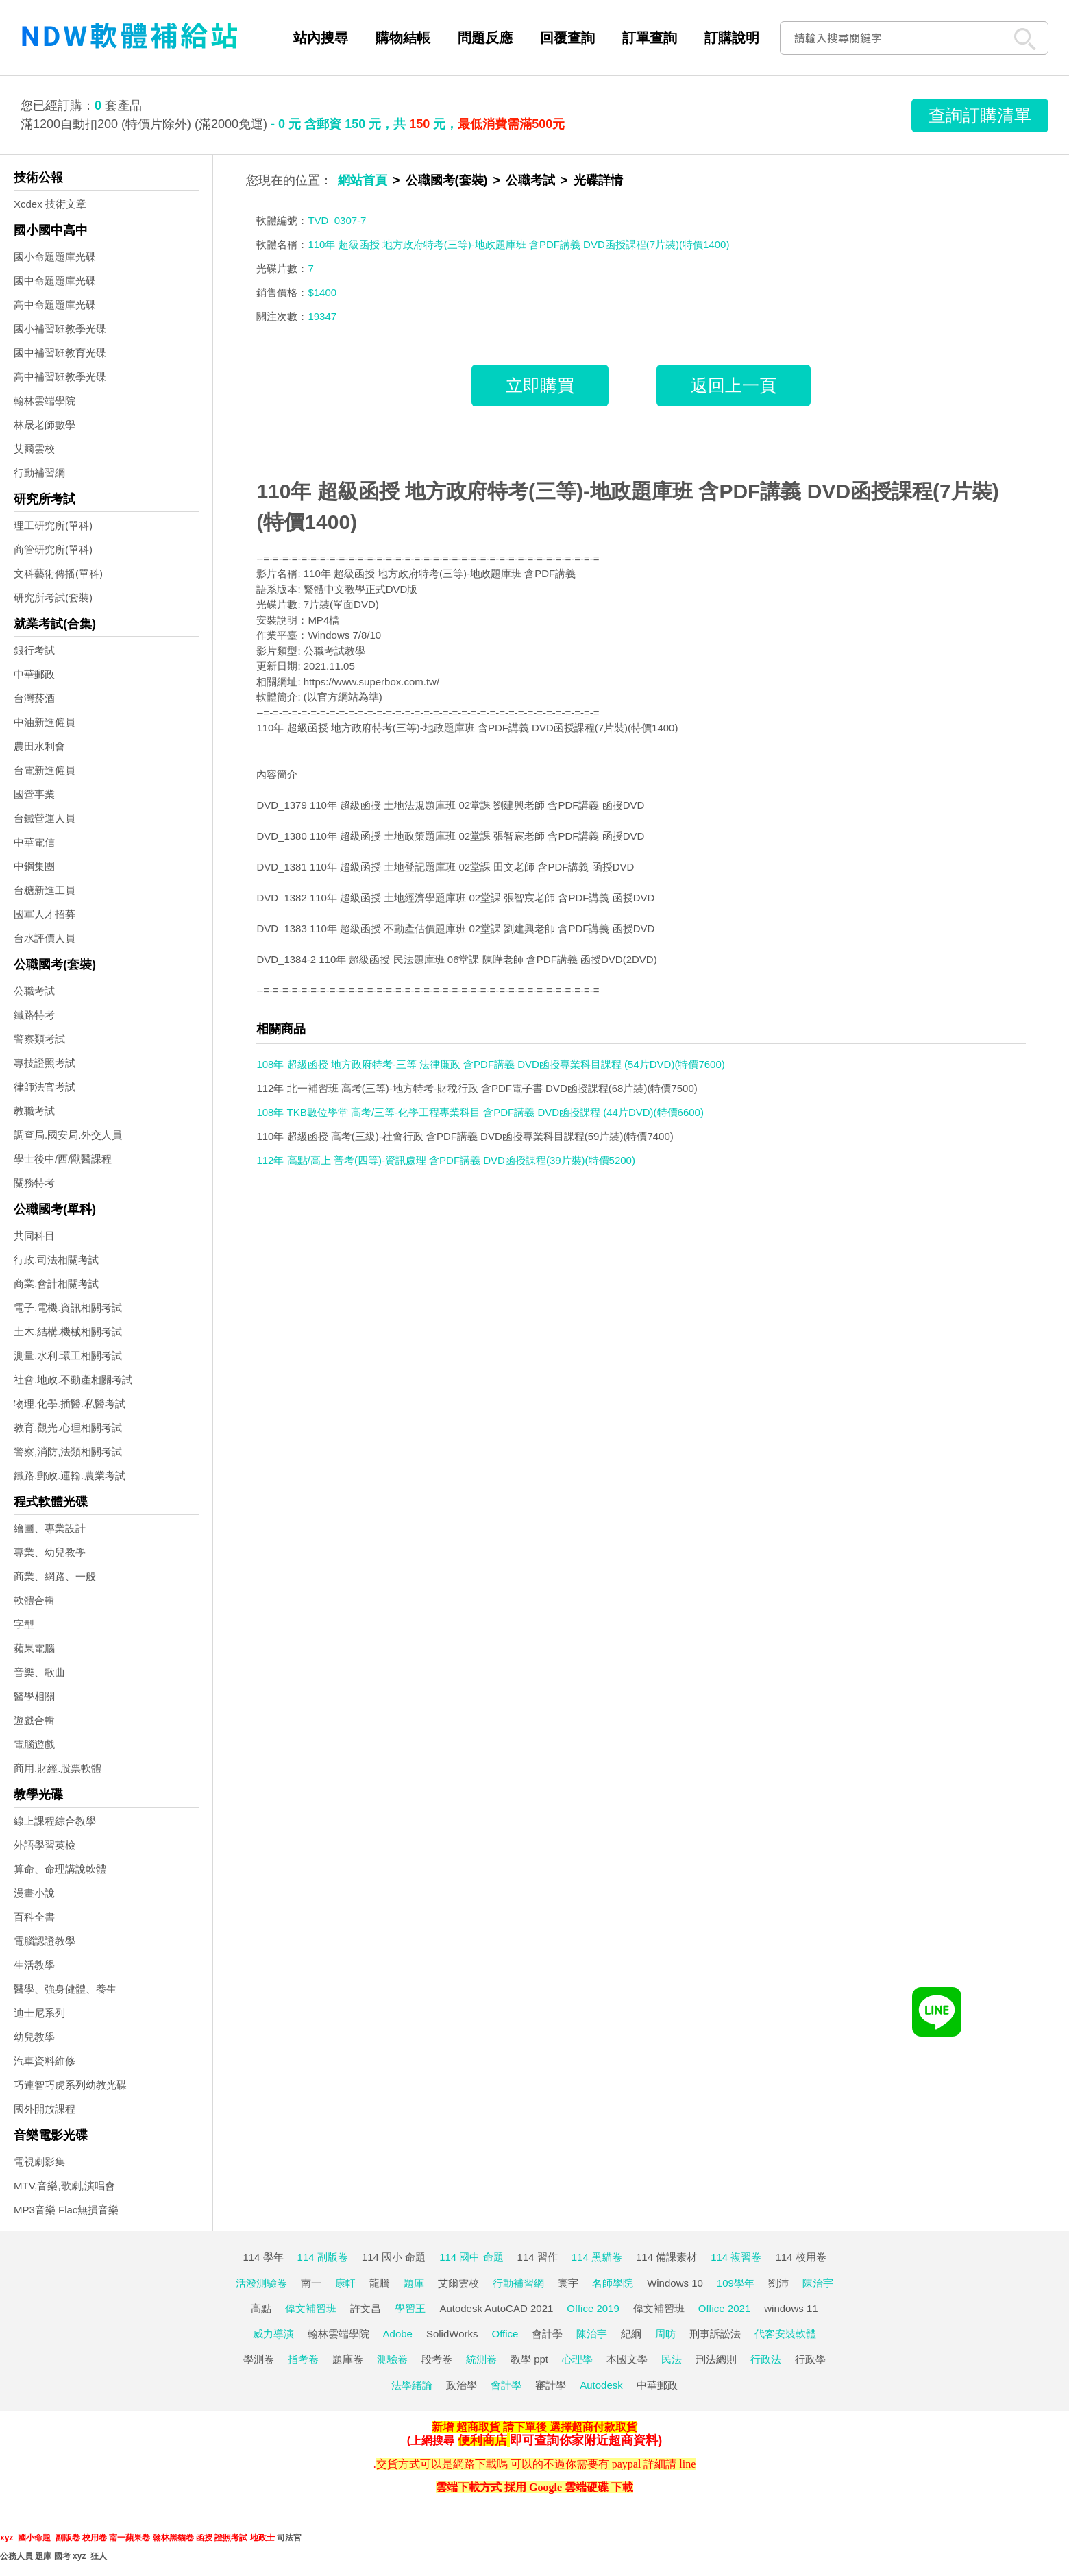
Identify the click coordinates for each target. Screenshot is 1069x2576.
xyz (6, 2537)
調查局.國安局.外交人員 (68, 1135)
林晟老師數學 (44, 424)
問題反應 (485, 37)
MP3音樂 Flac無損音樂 (66, 2209)
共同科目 (34, 1235)
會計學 (547, 2334)
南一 (311, 2283)
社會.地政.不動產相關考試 (73, 1379)
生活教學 (34, 1965)
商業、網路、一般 (55, 1576)
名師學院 (612, 2283)
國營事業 (34, 794)
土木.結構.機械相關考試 (68, 1331)
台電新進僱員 (44, 770)
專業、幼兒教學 (50, 1552)
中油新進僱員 (44, 722)
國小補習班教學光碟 (60, 329)
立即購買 (540, 385)
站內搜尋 (320, 37)
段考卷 (436, 2359)
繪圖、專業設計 (50, 1528)
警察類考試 (39, 1039)
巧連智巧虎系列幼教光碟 (70, 2085)
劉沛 (778, 2283)
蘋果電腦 (34, 1648)
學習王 (410, 2308)
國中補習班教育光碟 (60, 353)
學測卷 (258, 2359)
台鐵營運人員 (44, 818)
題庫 (414, 2283)
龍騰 (379, 2283)
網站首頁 (362, 180)
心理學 (577, 2359)
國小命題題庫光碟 (55, 257)
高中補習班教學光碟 (60, 376)
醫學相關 (34, 1696)
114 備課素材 (666, 2257)
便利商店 (482, 2440)
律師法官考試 (44, 1087)
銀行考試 (34, 650)
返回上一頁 (733, 385)
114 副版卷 (322, 2257)
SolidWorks (452, 2334)
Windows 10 (675, 2283)
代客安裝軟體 (785, 2334)
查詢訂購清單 (980, 115)
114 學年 (263, 2257)
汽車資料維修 (44, 2061)
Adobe (398, 2334)
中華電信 (34, 842)
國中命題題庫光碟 (55, 281)
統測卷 (481, 2359)
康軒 (345, 2283)
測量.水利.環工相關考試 (68, 1355)
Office (505, 2334)
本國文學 (627, 2359)
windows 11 (791, 2308)
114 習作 (537, 2257)
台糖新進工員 (44, 890)
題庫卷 (347, 2359)
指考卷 (303, 2359)
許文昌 (365, 2308)
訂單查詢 (649, 37)
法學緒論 (411, 2385)
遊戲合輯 (34, 1720)
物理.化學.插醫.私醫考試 (69, 1403)
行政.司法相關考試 (56, 1259)
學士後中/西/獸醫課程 (63, 1159)
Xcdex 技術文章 (50, 204)
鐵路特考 (34, 1015)
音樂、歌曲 (39, 1672)
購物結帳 (403, 37)
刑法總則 (716, 2359)
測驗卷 (392, 2359)
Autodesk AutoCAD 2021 (496, 2308)
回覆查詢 (567, 37)
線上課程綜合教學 (55, 1821)
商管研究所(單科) (53, 549)
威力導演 (273, 2334)
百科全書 (34, 1917)
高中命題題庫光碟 (55, 305)
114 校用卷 (800, 2257)
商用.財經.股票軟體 (57, 1768)
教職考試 (34, 1111)
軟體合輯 (34, 1600)
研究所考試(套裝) (53, 597)
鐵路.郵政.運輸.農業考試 (69, 1475)
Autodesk (601, 2385)
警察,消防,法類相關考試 (68, 1451)
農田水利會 (39, 746)
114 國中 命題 (471, 2257)
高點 (261, 2308)
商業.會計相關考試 (56, 1283)
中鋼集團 (34, 866)
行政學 (810, 2359)
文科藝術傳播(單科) (58, 573)
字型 (24, 1624)
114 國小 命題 (394, 2257)
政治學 (461, 2385)
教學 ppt (529, 2359)
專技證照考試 (44, 1063)
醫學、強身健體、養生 (65, 1989)
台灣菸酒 (34, 698)
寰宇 (568, 2283)
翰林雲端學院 (44, 400)
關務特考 (34, 1183)
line (687, 2464)
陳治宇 (817, 2283)
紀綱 (631, 2334)
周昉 (665, 2334)
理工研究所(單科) (53, 525)
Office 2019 (593, 2308)
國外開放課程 (44, 2109)
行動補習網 (39, 472)
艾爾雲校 (34, 448)
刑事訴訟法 (715, 2334)
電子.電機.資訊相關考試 (68, 1307)
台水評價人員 (44, 938)
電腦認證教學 (44, 1941)
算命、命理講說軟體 (60, 1869)
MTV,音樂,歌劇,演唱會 (64, 2185)
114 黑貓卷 (597, 2257)
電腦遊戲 (34, 1744)
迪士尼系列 (39, 2013)
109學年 (735, 2283)
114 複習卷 (736, 2257)
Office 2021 (724, 2308)
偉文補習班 (310, 2308)
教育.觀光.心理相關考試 (68, 1427)
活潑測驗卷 (261, 2283)
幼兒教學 (34, 2037)
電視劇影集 (39, 2161)
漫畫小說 (34, 1893)
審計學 (550, 2385)
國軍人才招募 (44, 914)
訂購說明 (731, 37)
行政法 (765, 2359)
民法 (671, 2359)
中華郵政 (34, 674)
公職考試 (34, 991)
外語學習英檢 (44, 1845)
